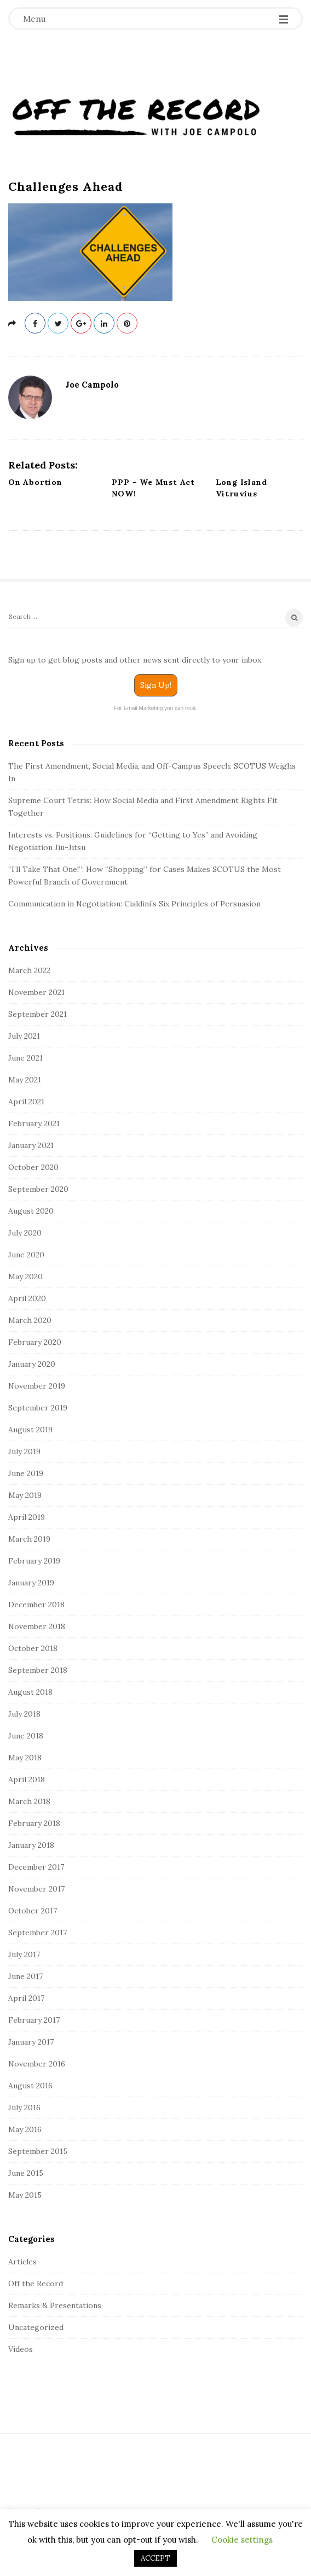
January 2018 (31, 1845)
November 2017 (36, 1889)
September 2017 (37, 1932)
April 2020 (27, 1298)
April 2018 (26, 1779)
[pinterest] (127, 323)
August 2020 (31, 1211)
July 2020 (25, 1233)
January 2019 (31, 1583)
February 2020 (34, 1342)
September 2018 (37, 1670)
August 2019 (30, 1430)
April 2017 (26, 1998)
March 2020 (29, 1320)
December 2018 (36, 1604)
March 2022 (29, 970)
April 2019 (26, 1517)
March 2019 (29, 1539)
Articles (22, 2262)
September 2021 (37, 1014)
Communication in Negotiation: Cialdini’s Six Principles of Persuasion (134, 904)
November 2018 (36, 1626)
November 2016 (36, 2064)
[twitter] (58, 323)
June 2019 (25, 1473)
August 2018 (30, 1692)
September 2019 (37, 1408)
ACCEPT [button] (155, 2558)
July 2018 (24, 1714)
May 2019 (25, 1495)
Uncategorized (36, 2327)
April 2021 (26, 1101)
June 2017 (25, 1976)
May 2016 (25, 2129)
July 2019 (24, 1451)
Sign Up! (155, 685)
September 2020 (38, 1189)
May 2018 (25, 1758)
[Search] (155, 618)
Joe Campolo (92, 384)
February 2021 (34, 1123)
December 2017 (36, 1867)
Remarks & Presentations (54, 2305)
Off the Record (35, 2283)
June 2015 (25, 2173)
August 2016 (30, 2086)
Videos (20, 2349)
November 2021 (36, 992)
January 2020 (31, 1364)
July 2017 (24, 1954)
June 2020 (26, 1255)
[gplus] (81, 323)
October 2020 (33, 1167)
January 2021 (31, 1145)
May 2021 (24, 1080)
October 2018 (32, 1648)
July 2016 (24, 2107)
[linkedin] (104, 323)
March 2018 (29, 1801)
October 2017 (32, 1911)
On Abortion (35, 482)
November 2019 (36, 1386)
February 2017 (34, 2020)
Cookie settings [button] (242, 2539)
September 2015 (37, 2151)
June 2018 (25, 1736)
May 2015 (25, 2195)
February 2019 (34, 1561)
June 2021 (25, 1058)
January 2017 (31, 2042)
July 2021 (24, 1036)
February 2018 (34, 1823)
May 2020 (25, 1276)
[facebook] (35, 323)
